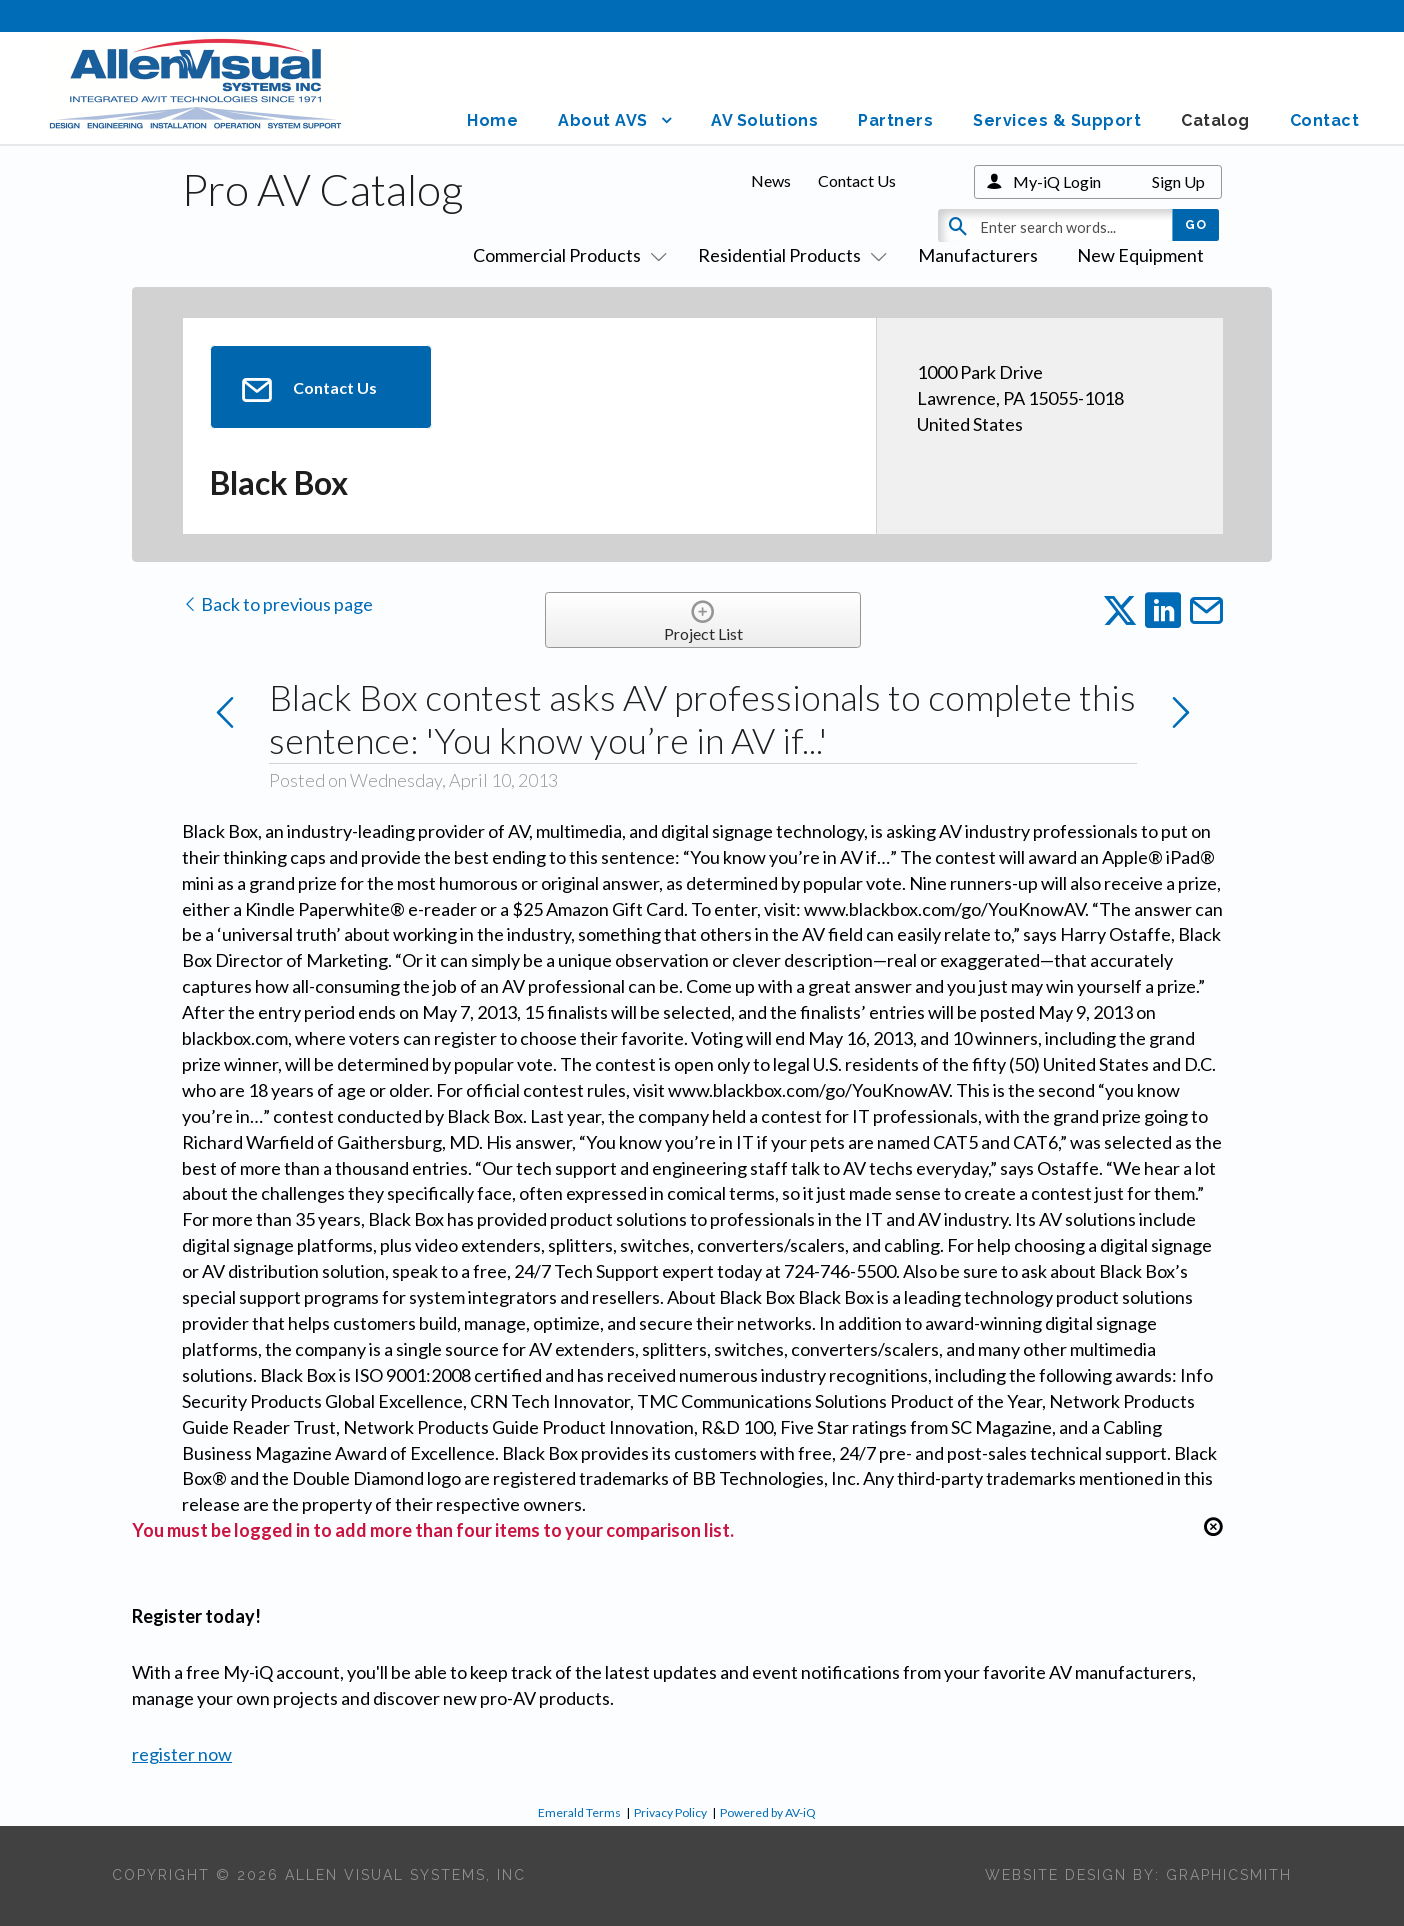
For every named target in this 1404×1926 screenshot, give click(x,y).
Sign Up (1178, 181)
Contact (1325, 120)
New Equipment (1140, 255)
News (771, 180)
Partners (895, 120)
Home (492, 120)
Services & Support (1057, 120)
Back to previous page (277, 604)
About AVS (603, 120)
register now (182, 1754)
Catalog (1215, 120)
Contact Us (857, 180)
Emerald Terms (579, 1812)
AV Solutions (764, 120)
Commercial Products (566, 255)
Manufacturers (978, 255)
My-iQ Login (1057, 181)
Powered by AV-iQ (768, 1812)
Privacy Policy (670, 1812)
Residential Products (788, 255)
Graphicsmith (1229, 1875)
